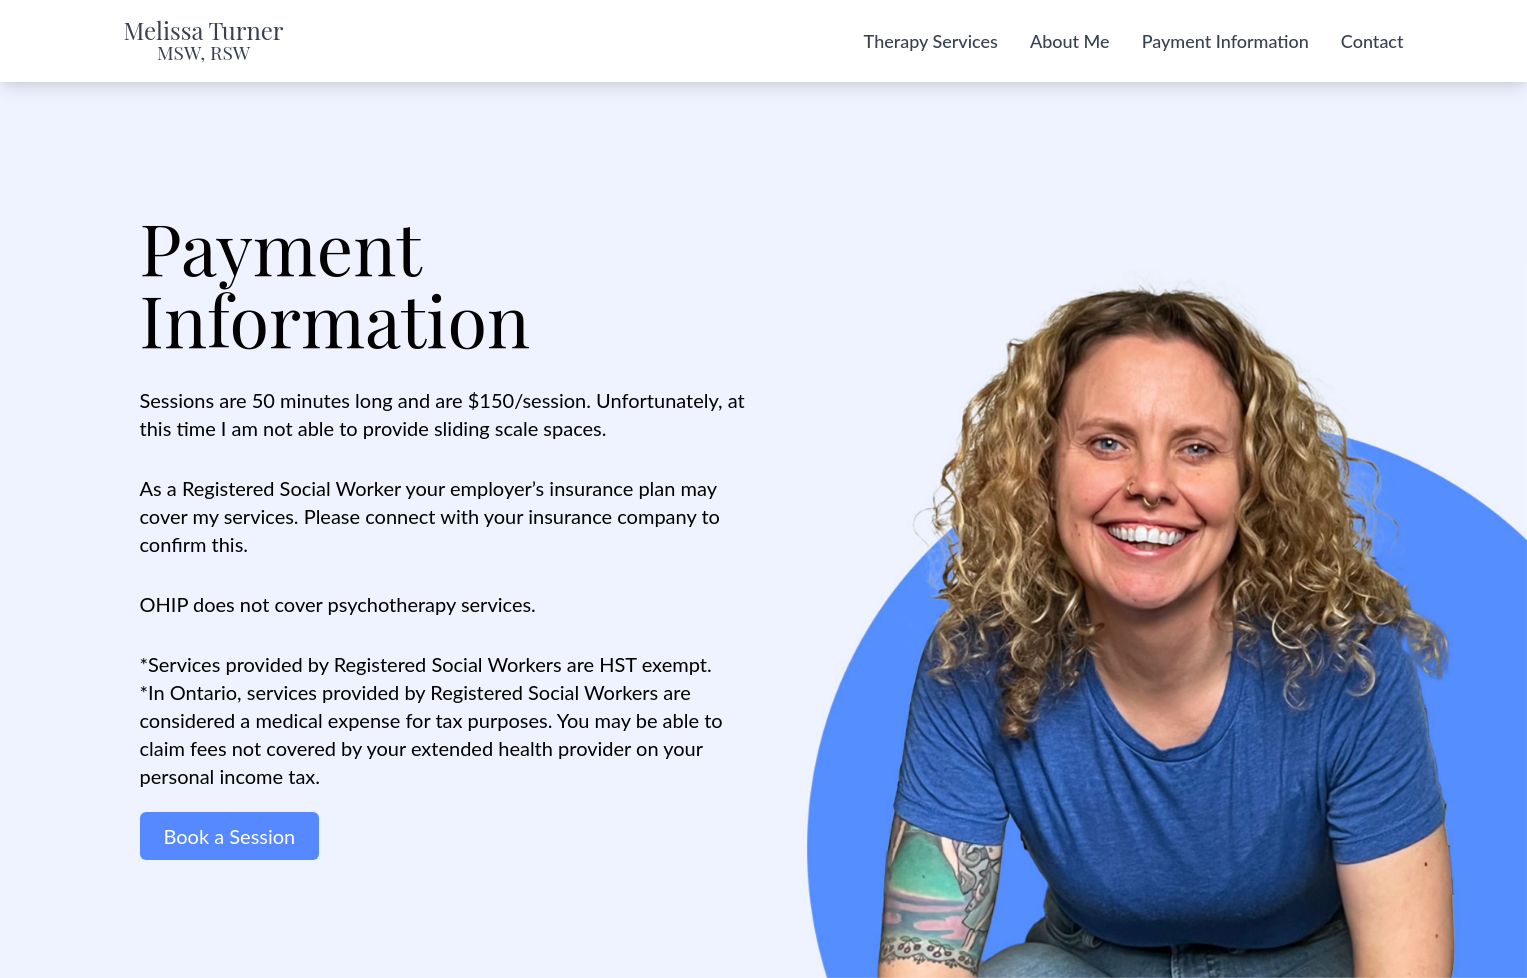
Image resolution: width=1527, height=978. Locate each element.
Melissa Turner (204, 41)
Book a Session (230, 836)
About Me (1070, 41)
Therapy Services (931, 41)
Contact (1372, 41)
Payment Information (1225, 41)
